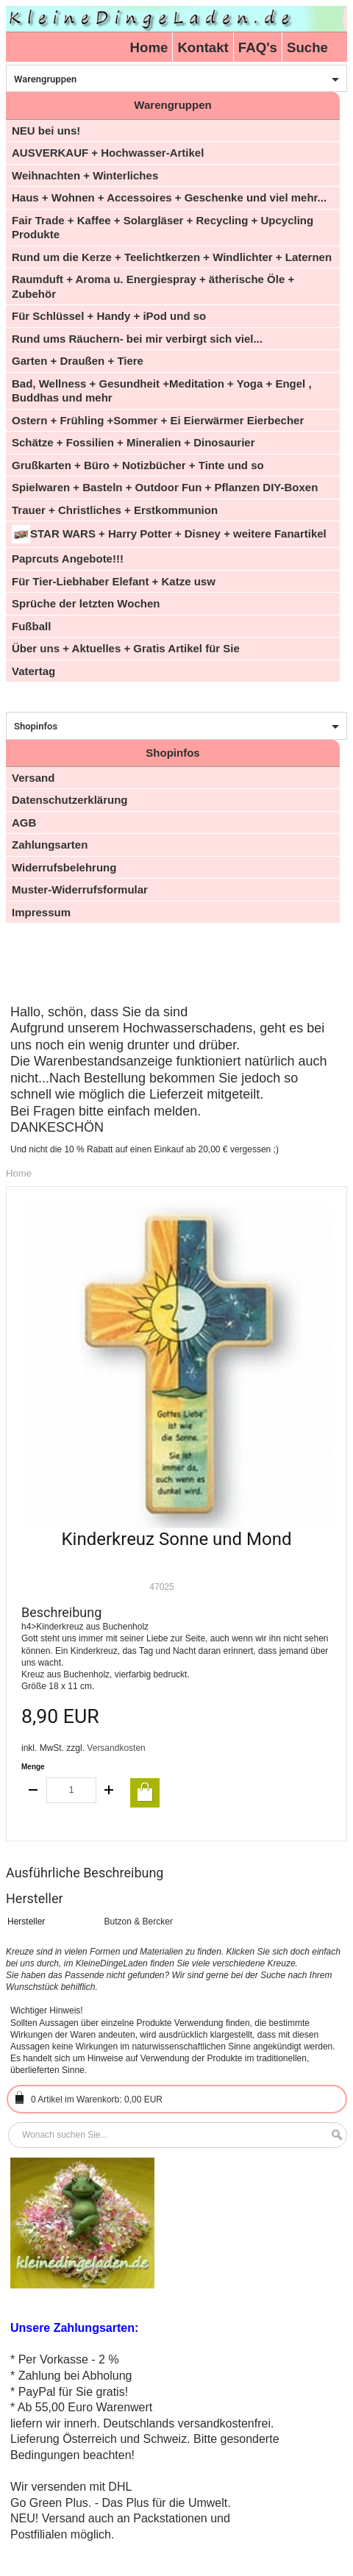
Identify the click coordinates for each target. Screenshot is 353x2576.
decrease (33, 1790)
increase (108, 1790)
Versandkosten (116, 1748)
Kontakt (202, 47)
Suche (307, 47)
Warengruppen (45, 79)
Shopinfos (35, 726)
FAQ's (257, 47)
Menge (33, 1767)
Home (149, 47)
